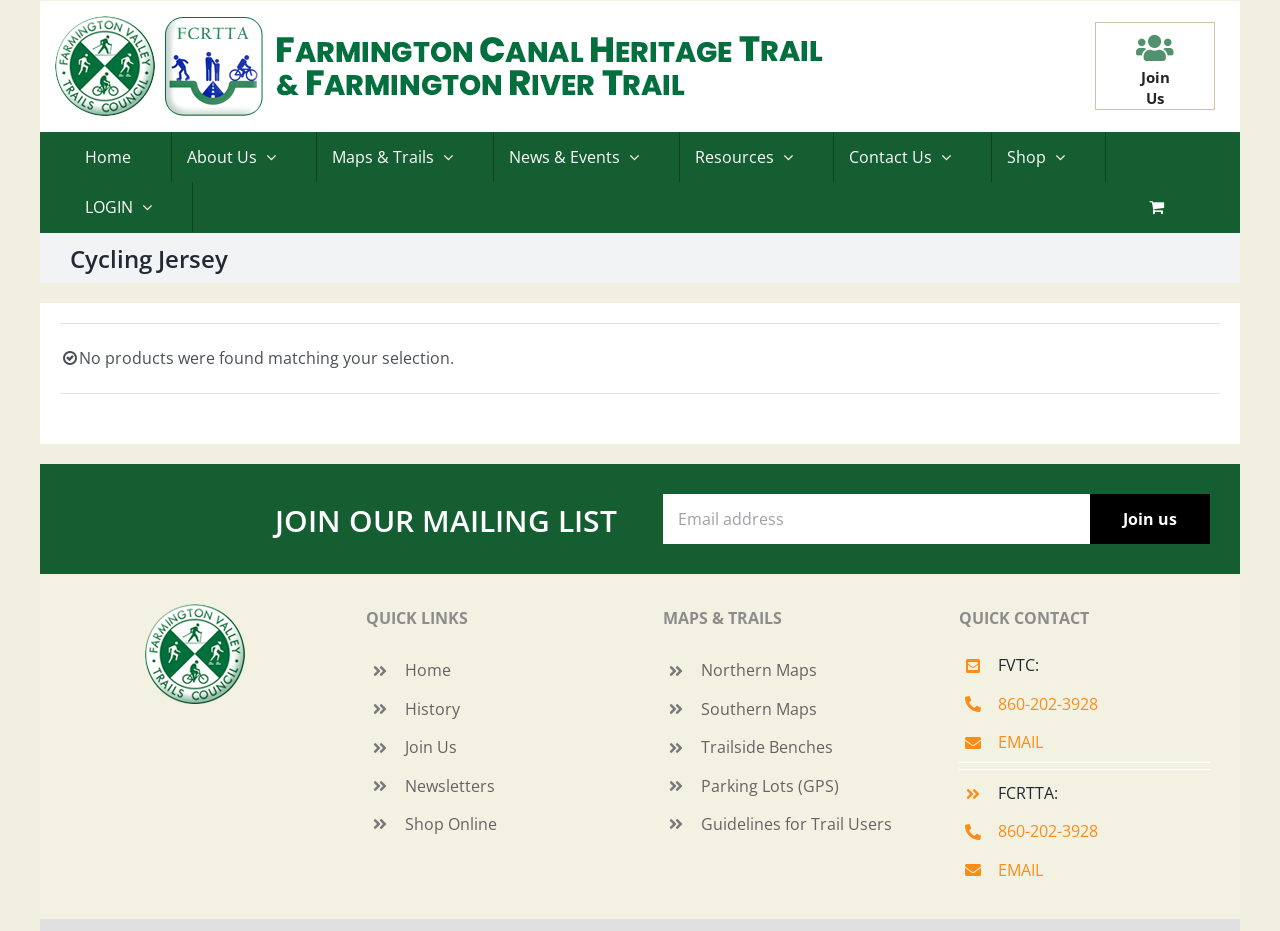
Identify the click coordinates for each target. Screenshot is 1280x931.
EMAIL (1020, 742)
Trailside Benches (767, 747)
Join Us (431, 747)
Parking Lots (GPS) (770, 786)
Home (428, 670)
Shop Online (451, 824)
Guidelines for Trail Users (796, 824)
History (432, 709)
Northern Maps (759, 670)
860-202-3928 (1048, 704)
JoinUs (1155, 87)
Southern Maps (759, 709)
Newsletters (450, 786)
